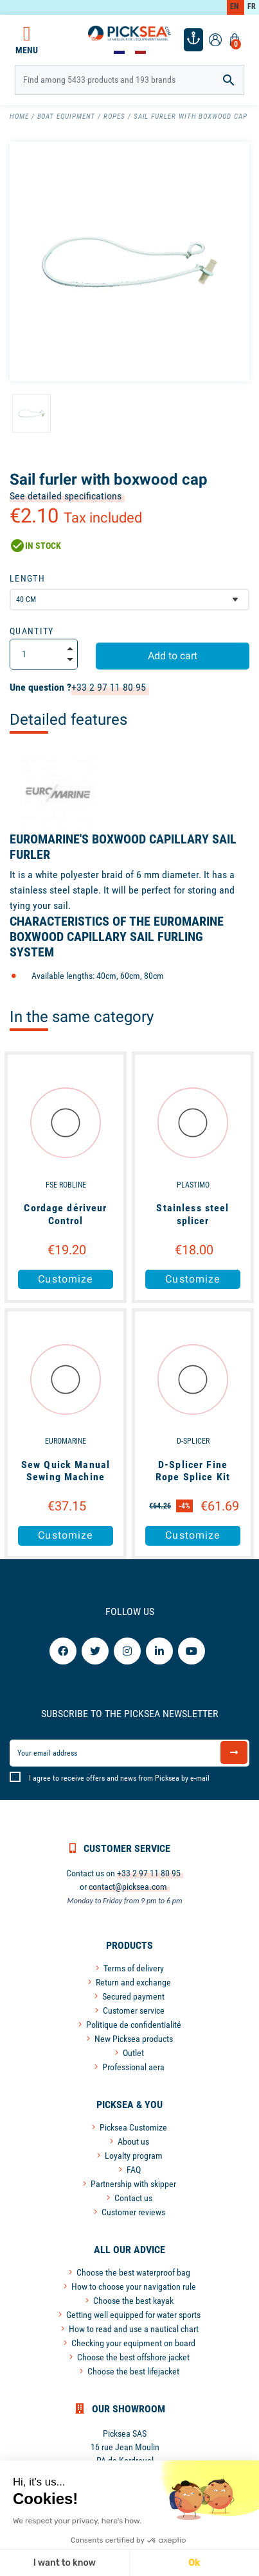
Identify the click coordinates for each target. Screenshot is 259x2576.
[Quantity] (43, 654)
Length (27, 578)
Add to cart (172, 656)
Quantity (32, 631)
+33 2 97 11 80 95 (108, 687)
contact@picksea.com (128, 1886)
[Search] (129, 80)
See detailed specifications (65, 496)
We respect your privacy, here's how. (77, 2520)
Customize (65, 1279)
